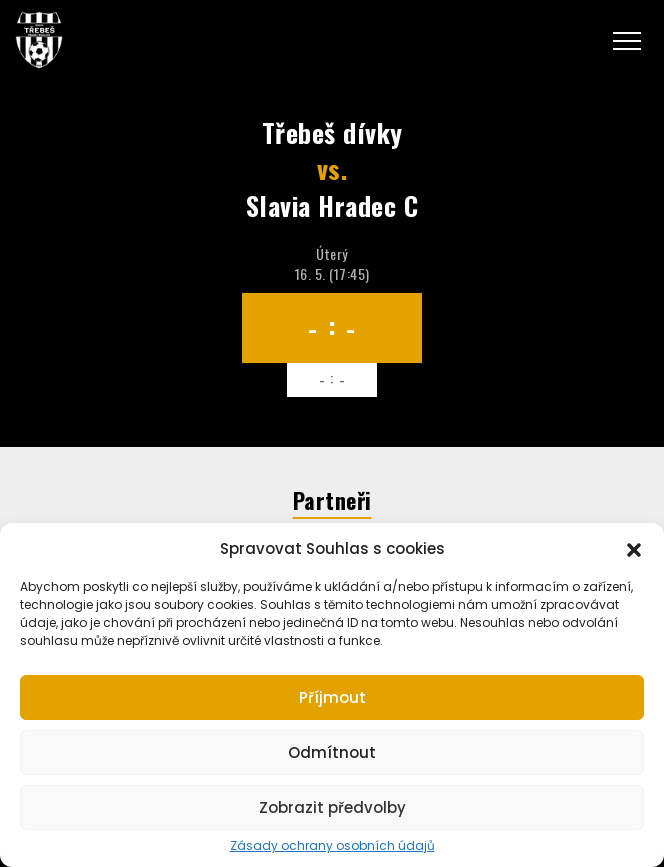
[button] (634, 548)
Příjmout (332, 697)
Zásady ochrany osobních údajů (332, 846)
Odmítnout (332, 752)
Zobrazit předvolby (332, 807)
